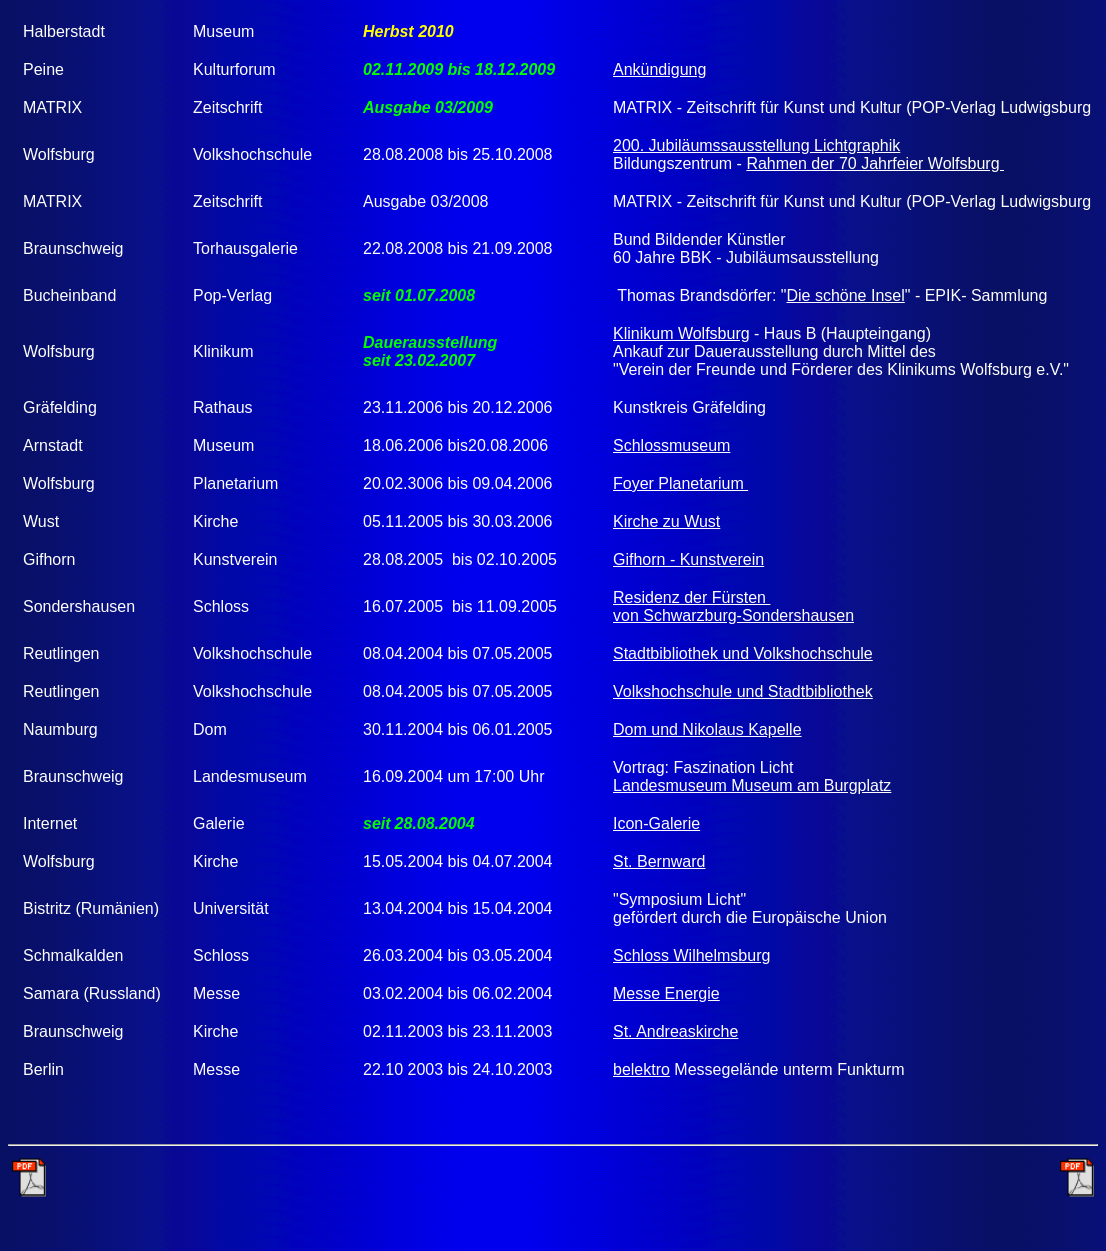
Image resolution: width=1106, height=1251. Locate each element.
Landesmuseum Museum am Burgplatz (752, 785)
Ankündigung (659, 69)
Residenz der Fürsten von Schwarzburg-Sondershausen (733, 606)
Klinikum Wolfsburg (681, 333)
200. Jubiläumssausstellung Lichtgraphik (756, 145)
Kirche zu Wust (666, 521)
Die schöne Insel (845, 295)
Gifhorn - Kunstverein (688, 559)
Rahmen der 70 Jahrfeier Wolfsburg (875, 163)
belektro (641, 1069)
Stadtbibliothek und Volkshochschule (743, 653)
